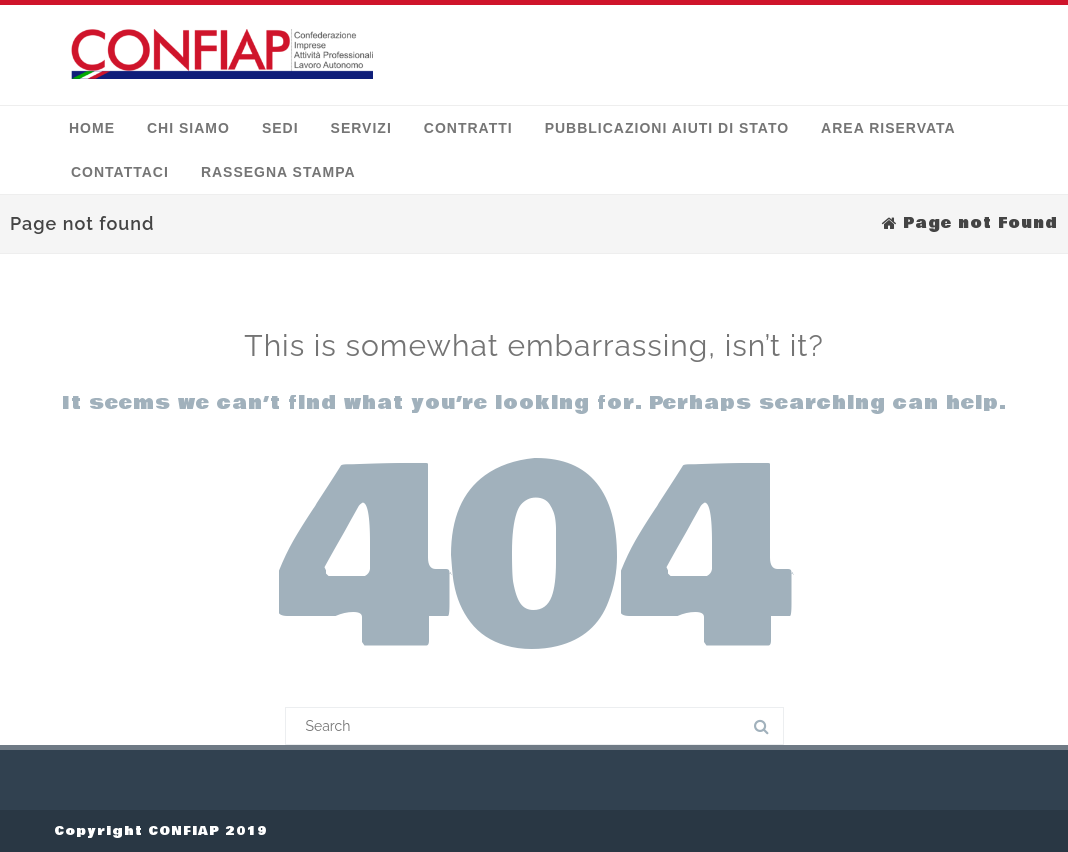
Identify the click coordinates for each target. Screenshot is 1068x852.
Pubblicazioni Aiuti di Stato (667, 128)
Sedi (280, 128)
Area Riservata (888, 128)
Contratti (468, 128)
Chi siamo (188, 128)
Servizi (361, 128)
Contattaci (120, 172)
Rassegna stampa (278, 172)
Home (92, 128)
